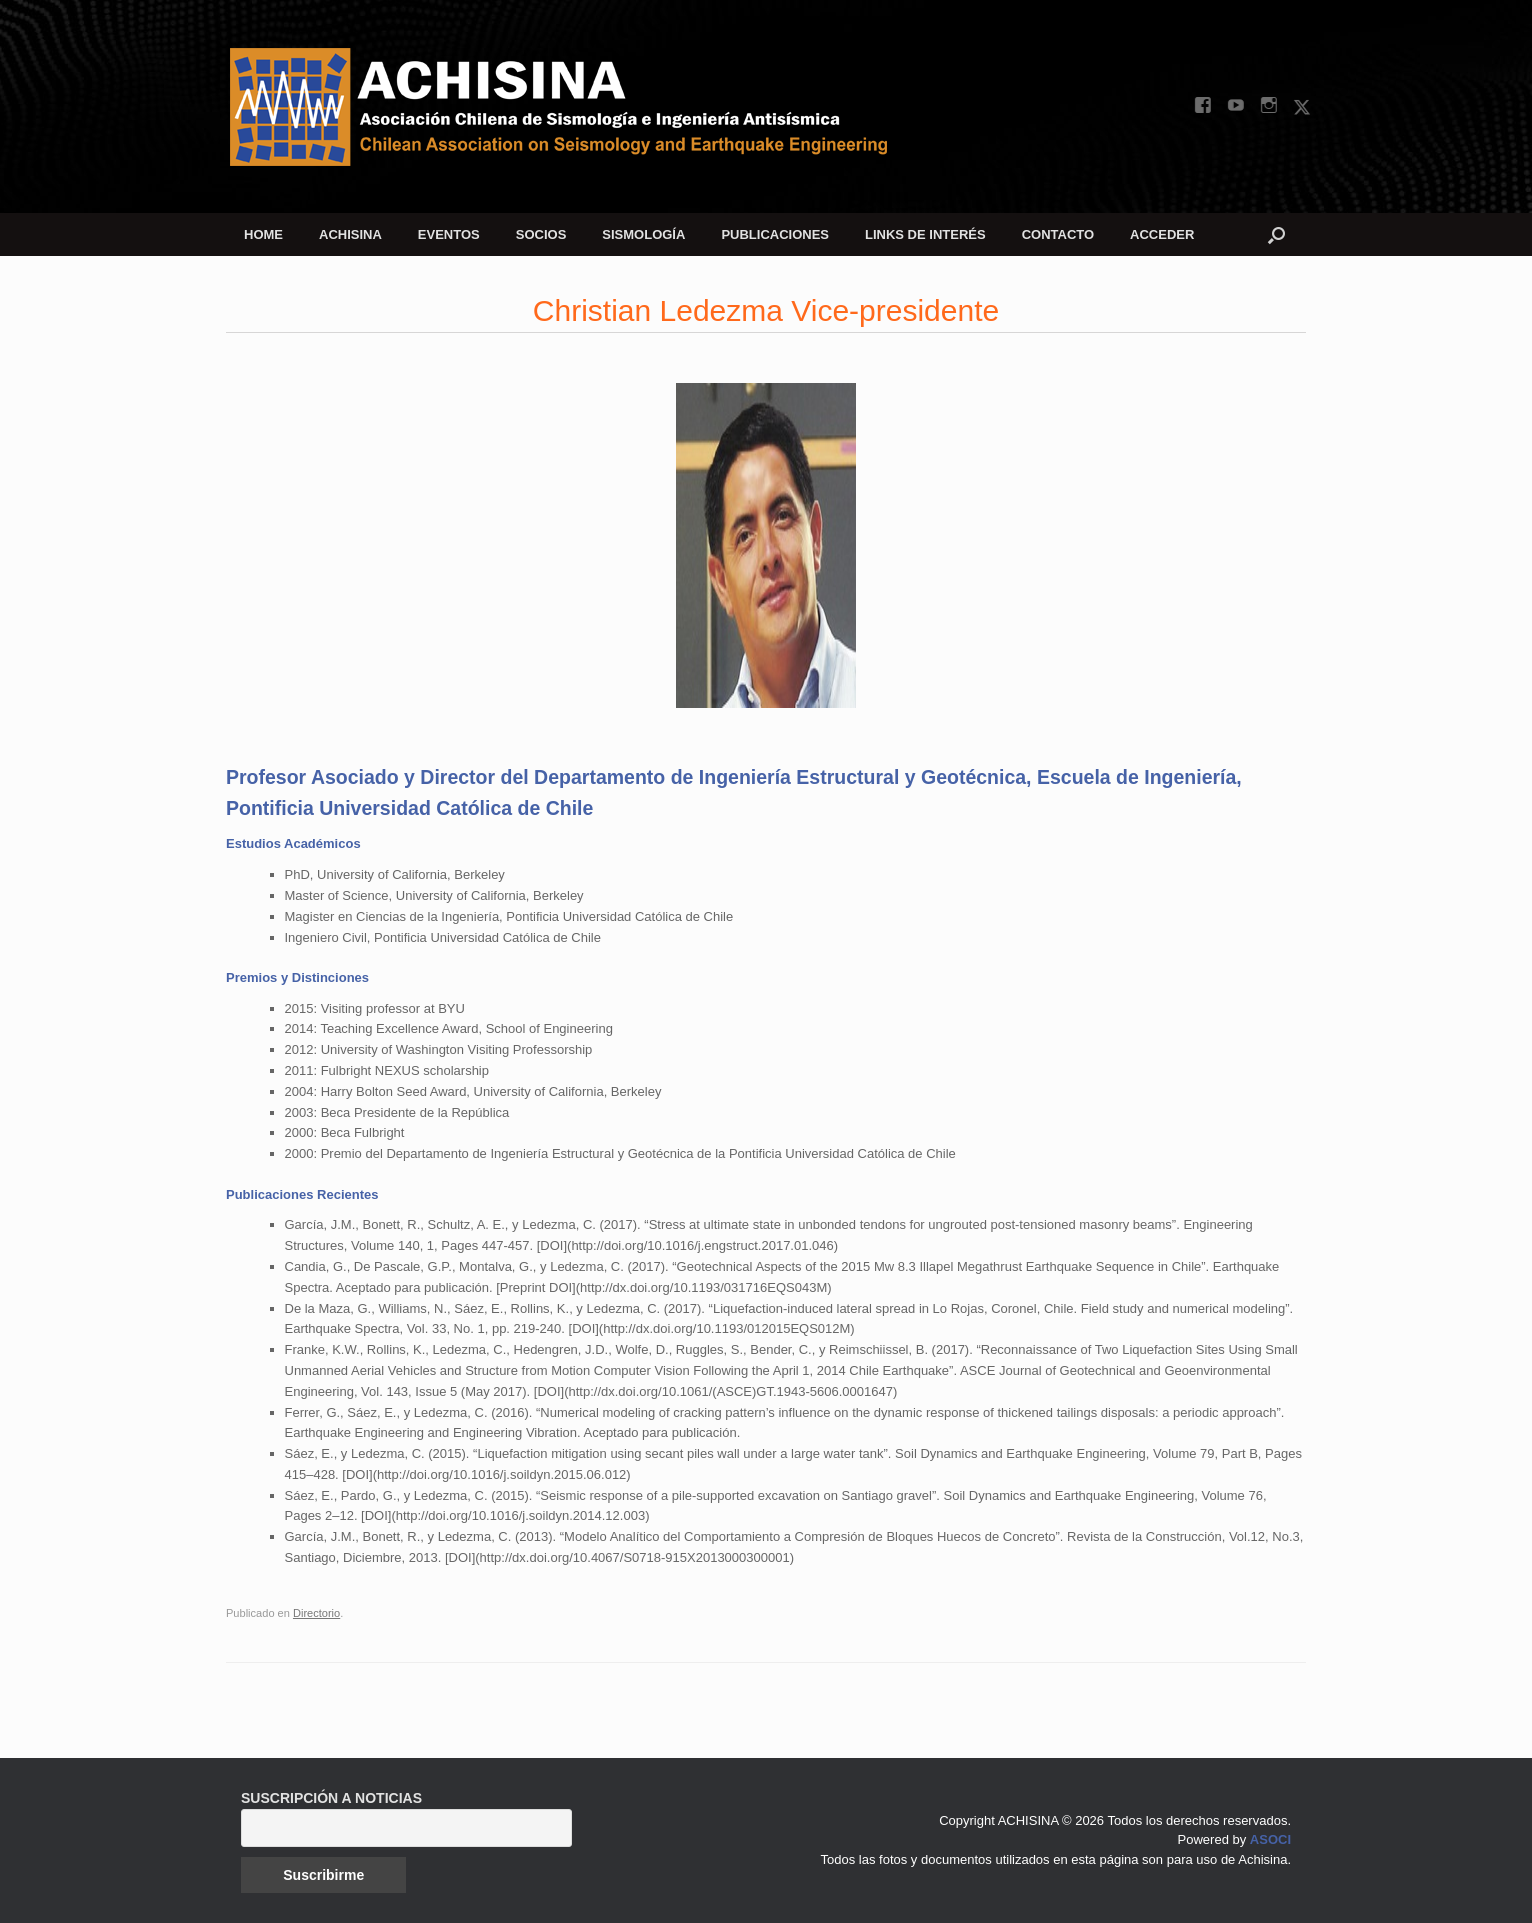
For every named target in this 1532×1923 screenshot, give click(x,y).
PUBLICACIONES (775, 234)
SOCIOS (541, 234)
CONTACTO (1058, 234)
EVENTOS (449, 234)
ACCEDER (1162, 234)
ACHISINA (350, 234)
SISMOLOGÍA (643, 234)
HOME (263, 234)
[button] (1276, 234)
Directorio (316, 1613)
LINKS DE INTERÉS (925, 234)
